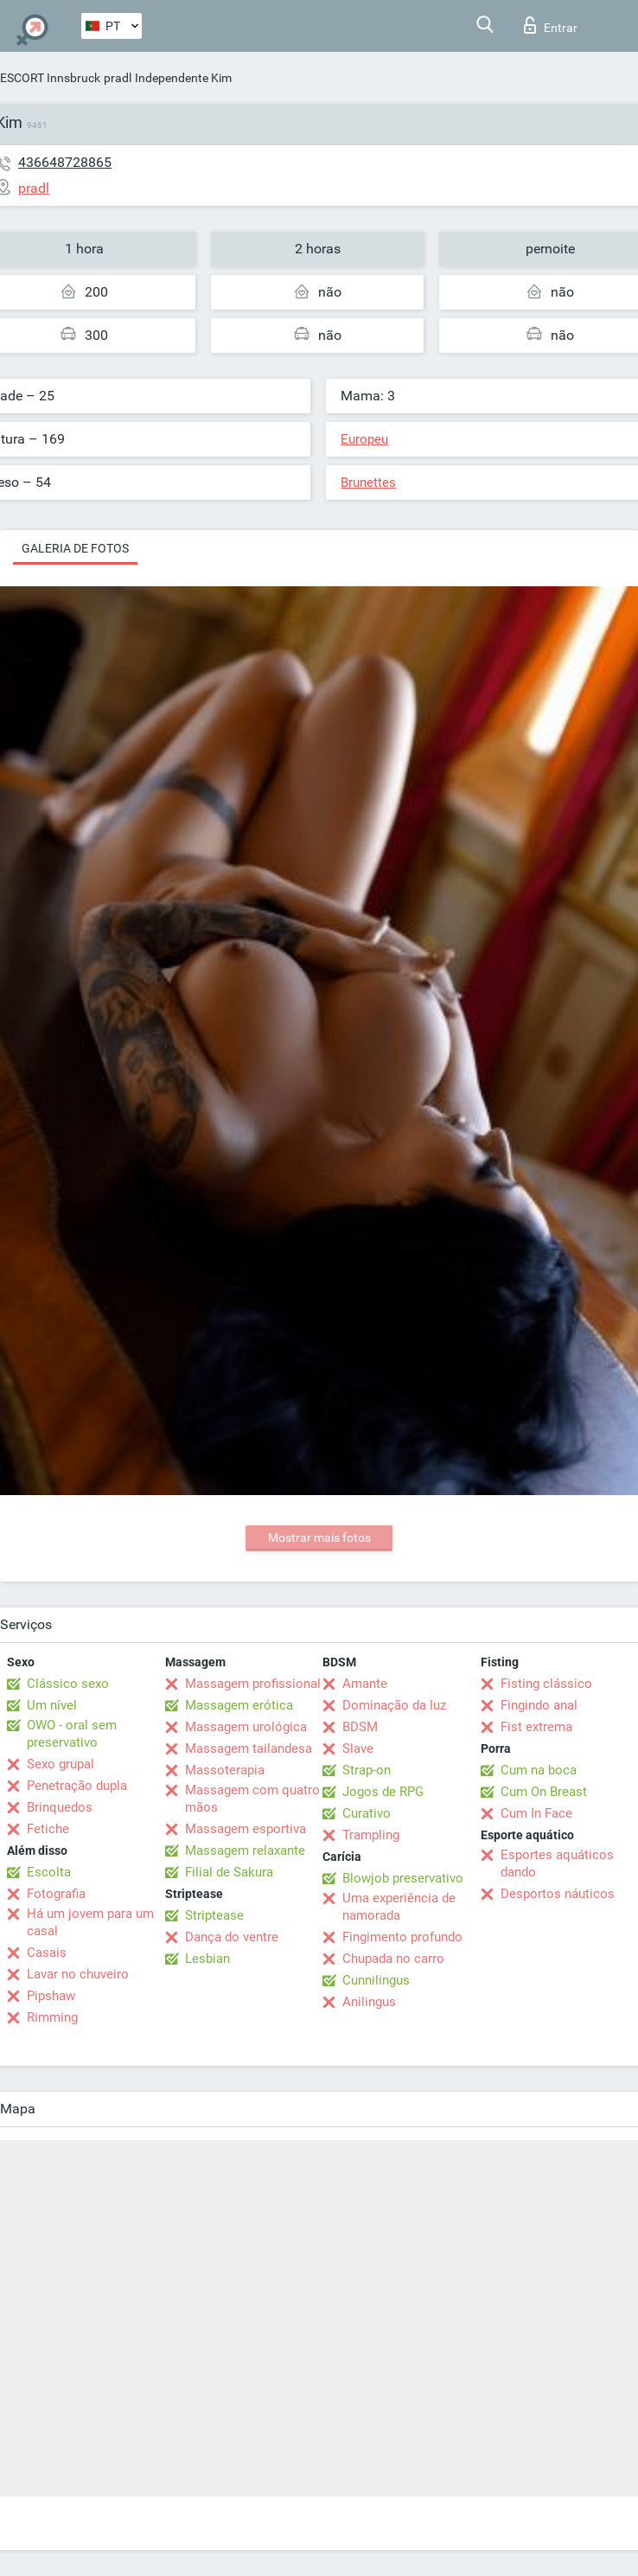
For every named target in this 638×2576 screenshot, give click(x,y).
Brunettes (368, 482)
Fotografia (56, 1894)
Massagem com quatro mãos (252, 1798)
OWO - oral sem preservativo (72, 1733)
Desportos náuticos (558, 1894)
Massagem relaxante (245, 1850)
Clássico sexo (68, 1683)
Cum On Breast (544, 1791)
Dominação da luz (394, 1705)
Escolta (49, 1872)
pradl (117, 78)
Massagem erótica (239, 1705)
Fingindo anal (539, 1705)
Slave (357, 1748)
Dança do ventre (231, 1937)
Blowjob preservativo (402, 1878)
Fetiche (48, 1829)
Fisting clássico (546, 1683)
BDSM (360, 1727)
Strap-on (366, 1770)
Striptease (214, 1915)
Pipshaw (51, 1996)
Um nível (52, 1705)
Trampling (370, 1835)
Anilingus (369, 2002)
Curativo (366, 1813)
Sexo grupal (60, 1764)
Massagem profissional (253, 1683)
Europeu (364, 439)
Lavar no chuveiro (78, 1974)
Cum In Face (536, 1813)
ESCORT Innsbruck (50, 78)
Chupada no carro (393, 1958)
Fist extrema (536, 1727)
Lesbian (207, 1958)
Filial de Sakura (229, 1872)
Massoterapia (225, 1770)
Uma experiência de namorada (399, 1906)
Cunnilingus (376, 1980)
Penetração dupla (77, 1785)
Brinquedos (60, 1807)
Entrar (550, 25)
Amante (364, 1683)
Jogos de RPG (383, 1791)
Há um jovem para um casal (90, 1922)
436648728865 (65, 162)
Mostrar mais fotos (319, 1537)
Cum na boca (539, 1770)
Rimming (52, 2017)
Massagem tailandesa (248, 1748)
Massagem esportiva (245, 1829)
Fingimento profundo (402, 1937)
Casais (47, 1952)
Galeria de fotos (75, 548)
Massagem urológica (246, 1727)
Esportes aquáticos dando (557, 1863)
